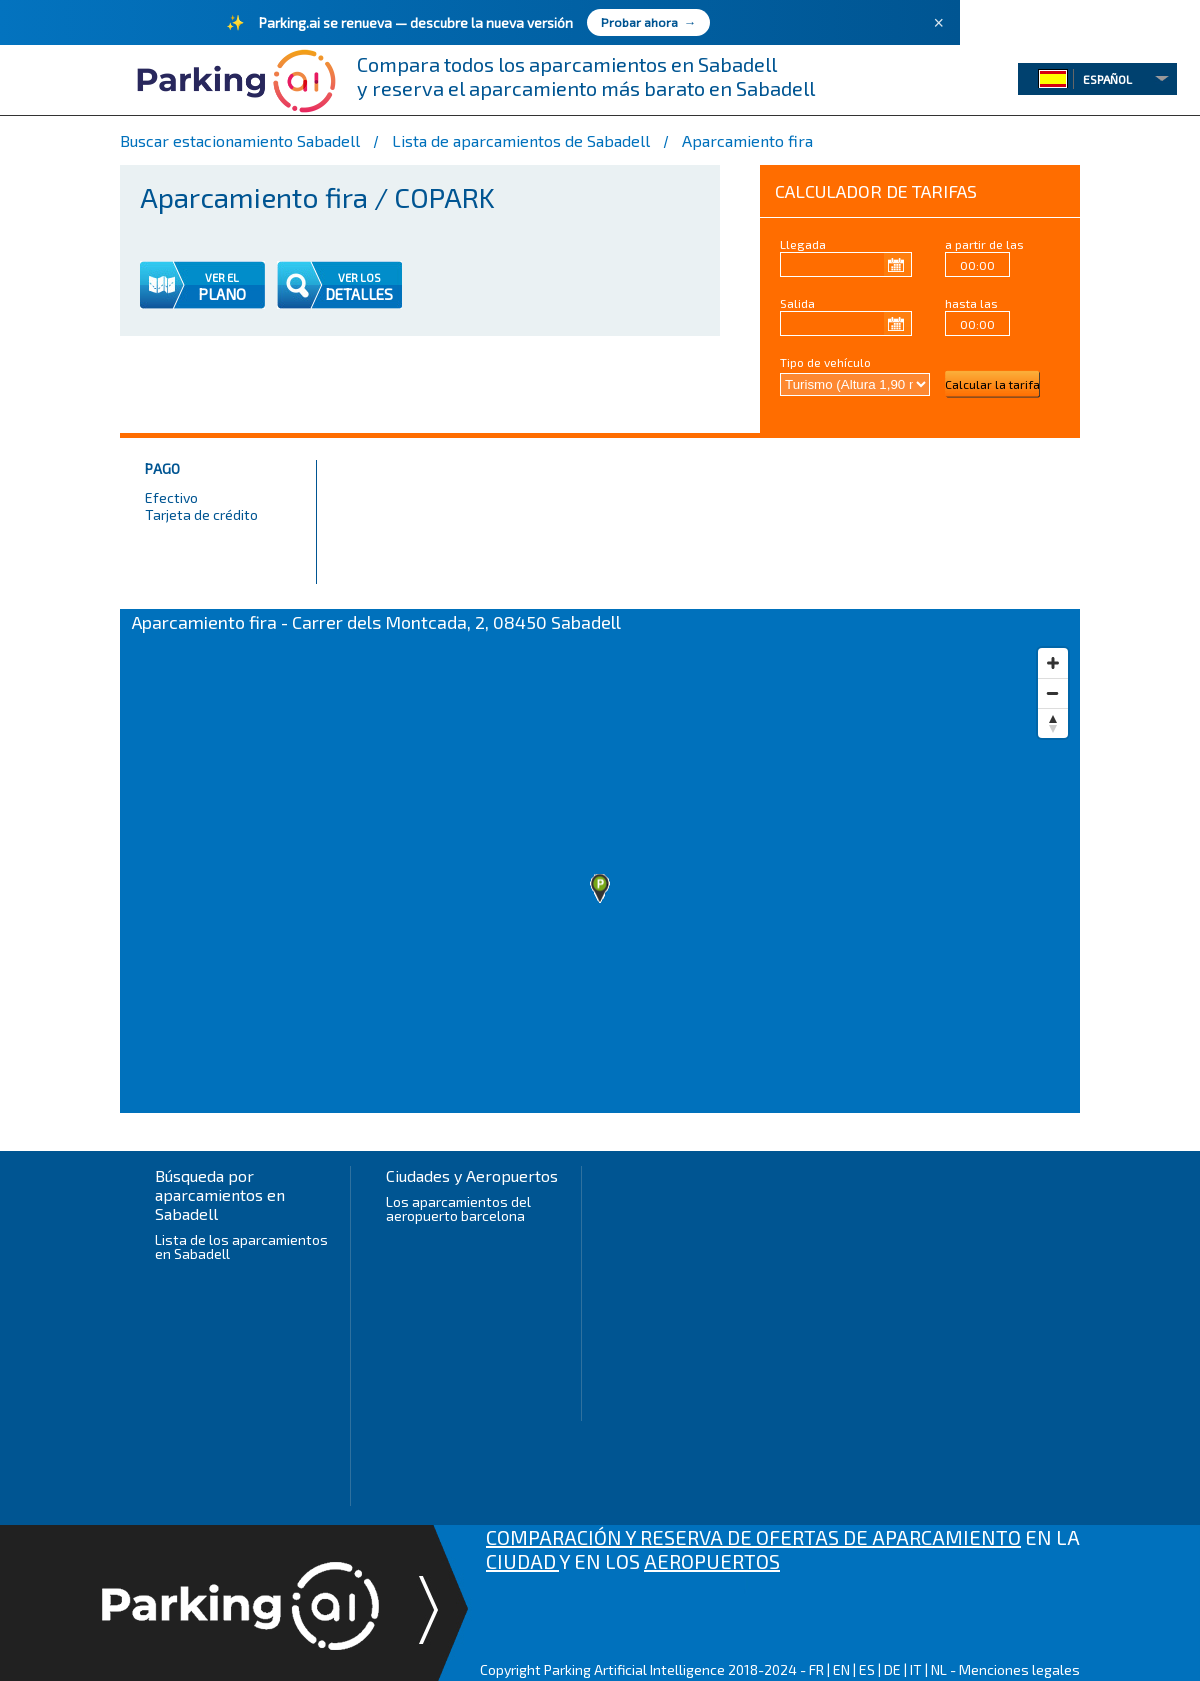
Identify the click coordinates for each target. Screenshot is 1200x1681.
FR (816, 1669)
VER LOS (359, 277)
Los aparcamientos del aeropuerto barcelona (458, 1208)
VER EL (222, 277)
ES (867, 1669)
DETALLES (359, 294)
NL (939, 1669)
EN (841, 1669)
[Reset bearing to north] (1053, 723)
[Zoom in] (1053, 663)
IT (916, 1669)
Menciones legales (1019, 1669)
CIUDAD (522, 1561)
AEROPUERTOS (712, 1561)
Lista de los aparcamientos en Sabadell (241, 1246)
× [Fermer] (938, 23)
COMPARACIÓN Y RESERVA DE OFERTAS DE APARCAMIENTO (753, 1537)
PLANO (222, 294)
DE (892, 1669)
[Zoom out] (1053, 693)
